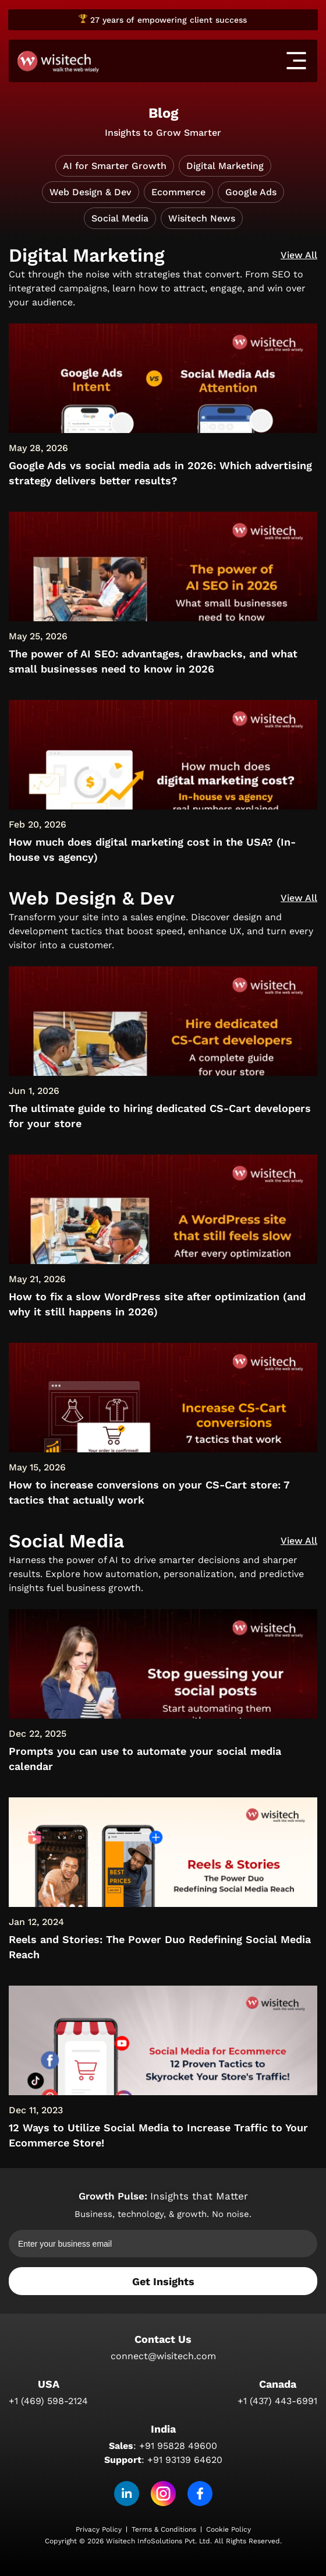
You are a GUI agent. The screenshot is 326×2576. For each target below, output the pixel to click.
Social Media (119, 218)
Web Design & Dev (90, 192)
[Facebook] (199, 2493)
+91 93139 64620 (184, 2459)
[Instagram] (163, 2493)
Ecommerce (178, 192)
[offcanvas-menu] (296, 60)
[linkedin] (126, 2493)
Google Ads (251, 192)
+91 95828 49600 (178, 2445)
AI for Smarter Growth (114, 165)
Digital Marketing (225, 165)
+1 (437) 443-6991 (277, 2400)
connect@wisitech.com (163, 2356)
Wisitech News (201, 218)
